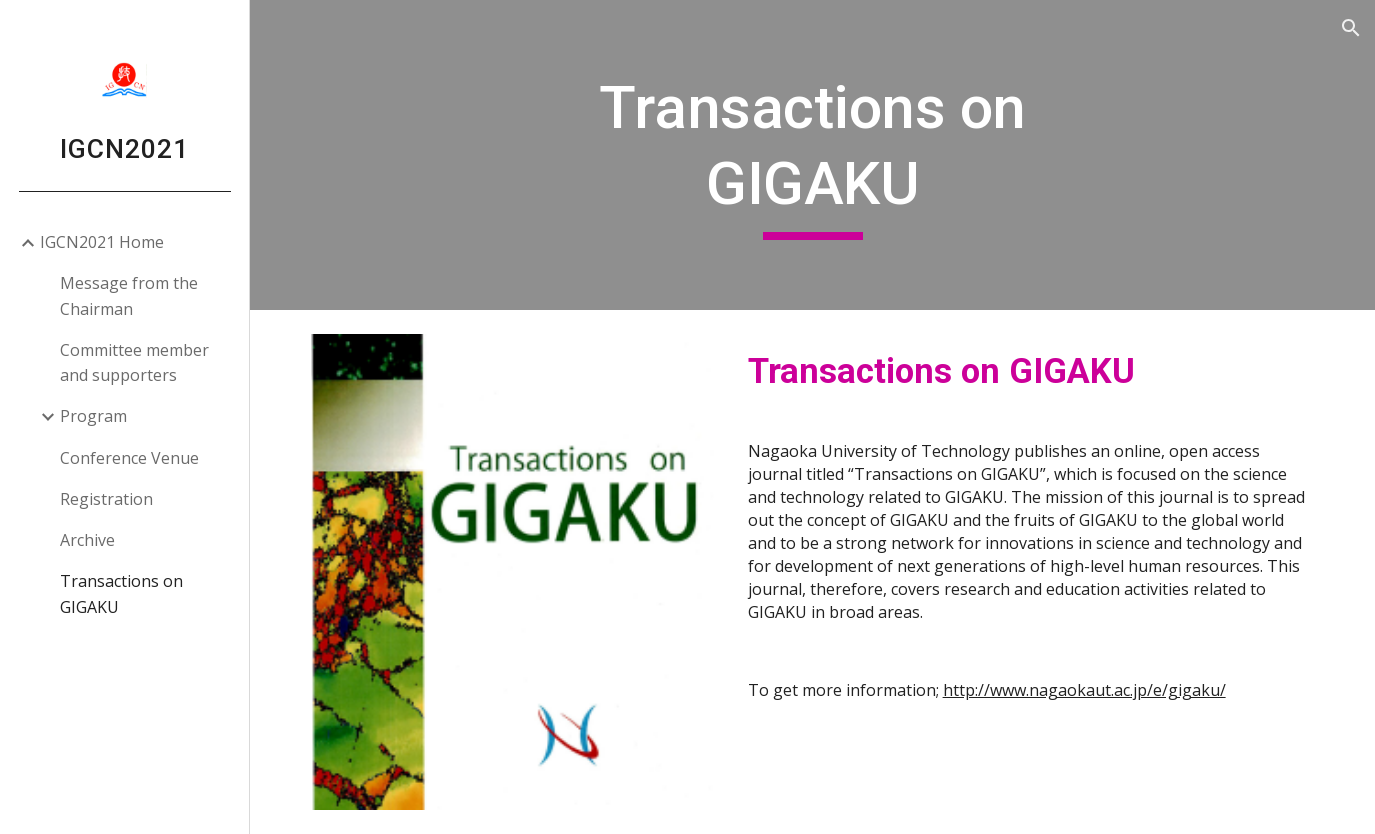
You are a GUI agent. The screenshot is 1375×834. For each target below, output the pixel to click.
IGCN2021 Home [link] (102, 242)
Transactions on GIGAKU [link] (121, 593)
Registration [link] (106, 499)
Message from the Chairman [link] (129, 295)
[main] (812, 154)
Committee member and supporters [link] (134, 362)
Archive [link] (87, 540)
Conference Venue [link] (129, 458)
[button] (1351, 28)
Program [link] (93, 416)
